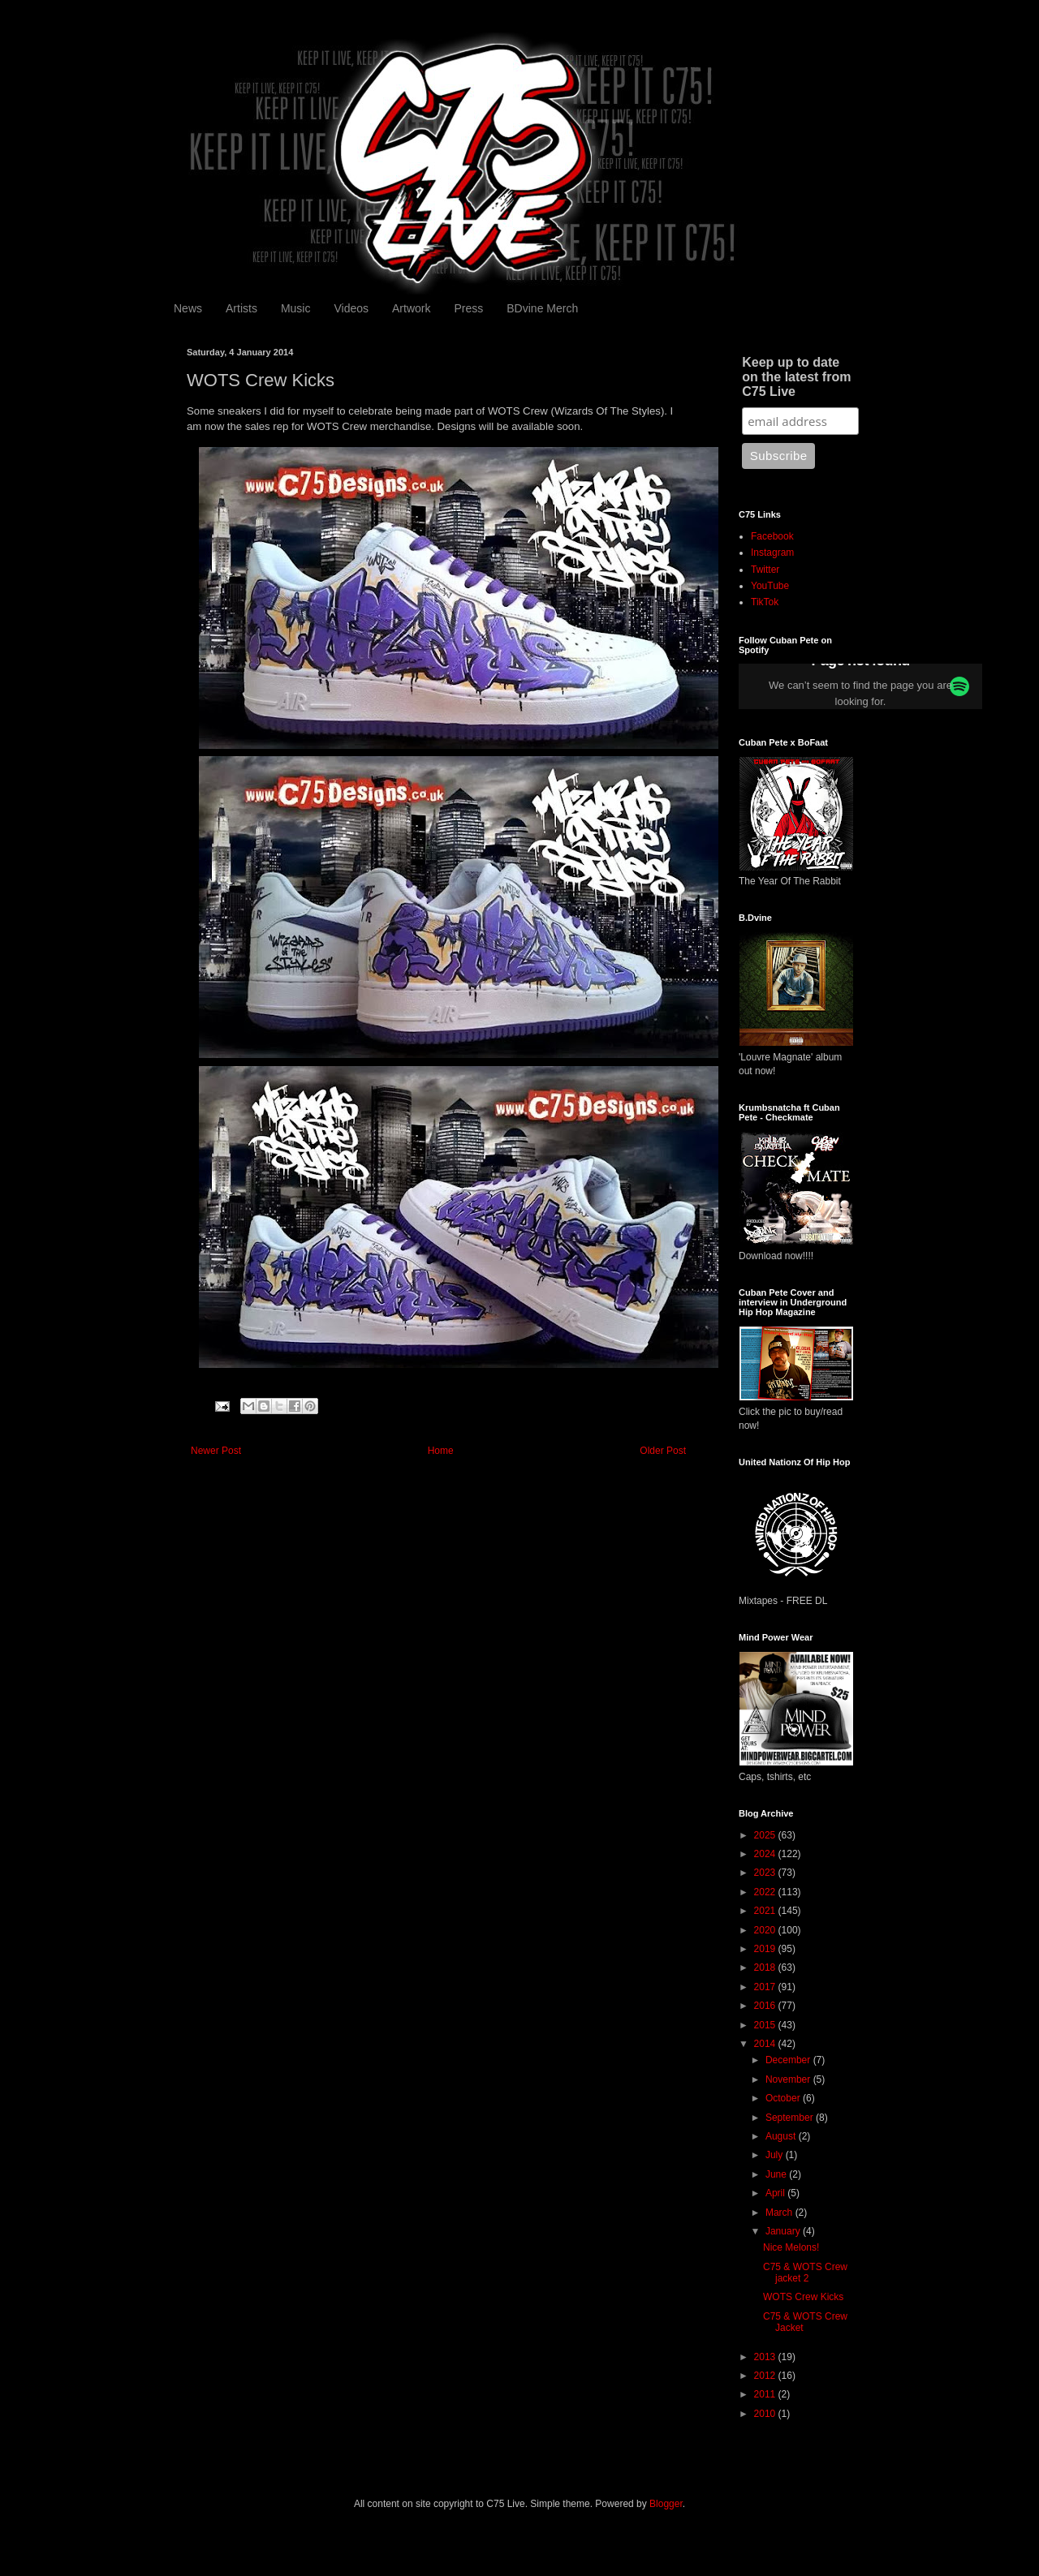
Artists (241, 308)
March (780, 2212)
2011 (766, 2394)
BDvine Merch (542, 308)
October (784, 2098)
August (782, 2136)
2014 (766, 2043)
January (784, 2231)
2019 (766, 1949)
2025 (766, 1835)
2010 (766, 2413)
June (777, 2174)
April (776, 2193)
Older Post (663, 1450)
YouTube (770, 585)
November (789, 2079)
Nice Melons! (791, 2247)
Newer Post (216, 1450)
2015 (766, 2025)
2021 (766, 1910)
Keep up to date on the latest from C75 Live (796, 376)
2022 (766, 1892)
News (188, 308)
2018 (766, 1967)
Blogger (666, 2503)
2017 (766, 1987)
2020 (766, 1930)
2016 (766, 2005)
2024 (766, 1854)
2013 (766, 2357)
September (790, 2117)
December (789, 2060)
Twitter (765, 569)
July (775, 2155)
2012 (766, 2375)
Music (296, 308)
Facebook (772, 536)
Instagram (772, 552)
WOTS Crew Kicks (803, 2297)
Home (441, 1450)
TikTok (764, 602)
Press (468, 308)
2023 (766, 1872)
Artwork (411, 308)
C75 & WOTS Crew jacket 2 (805, 2272)
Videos (351, 308)
